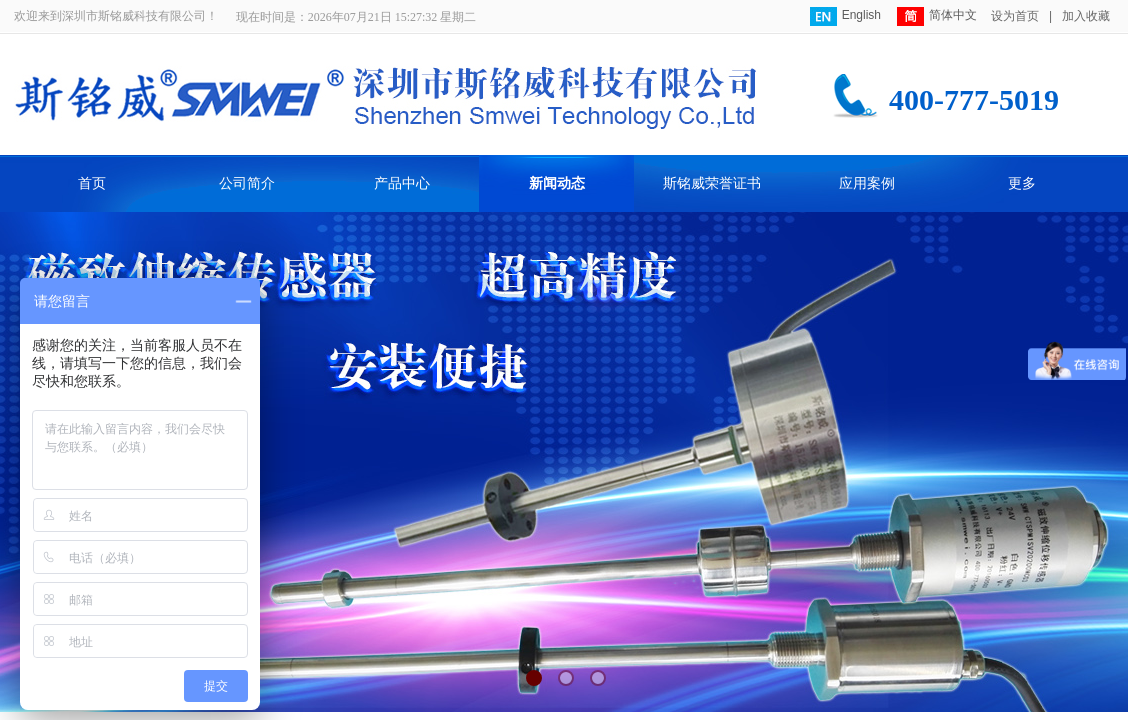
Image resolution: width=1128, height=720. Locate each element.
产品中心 (402, 183)
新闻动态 (557, 183)
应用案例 (867, 183)
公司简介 (247, 183)
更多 (1022, 183)
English (845, 16)
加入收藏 (1086, 16)
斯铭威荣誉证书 (712, 183)
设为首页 (1015, 16)
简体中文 (937, 16)
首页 (92, 183)
